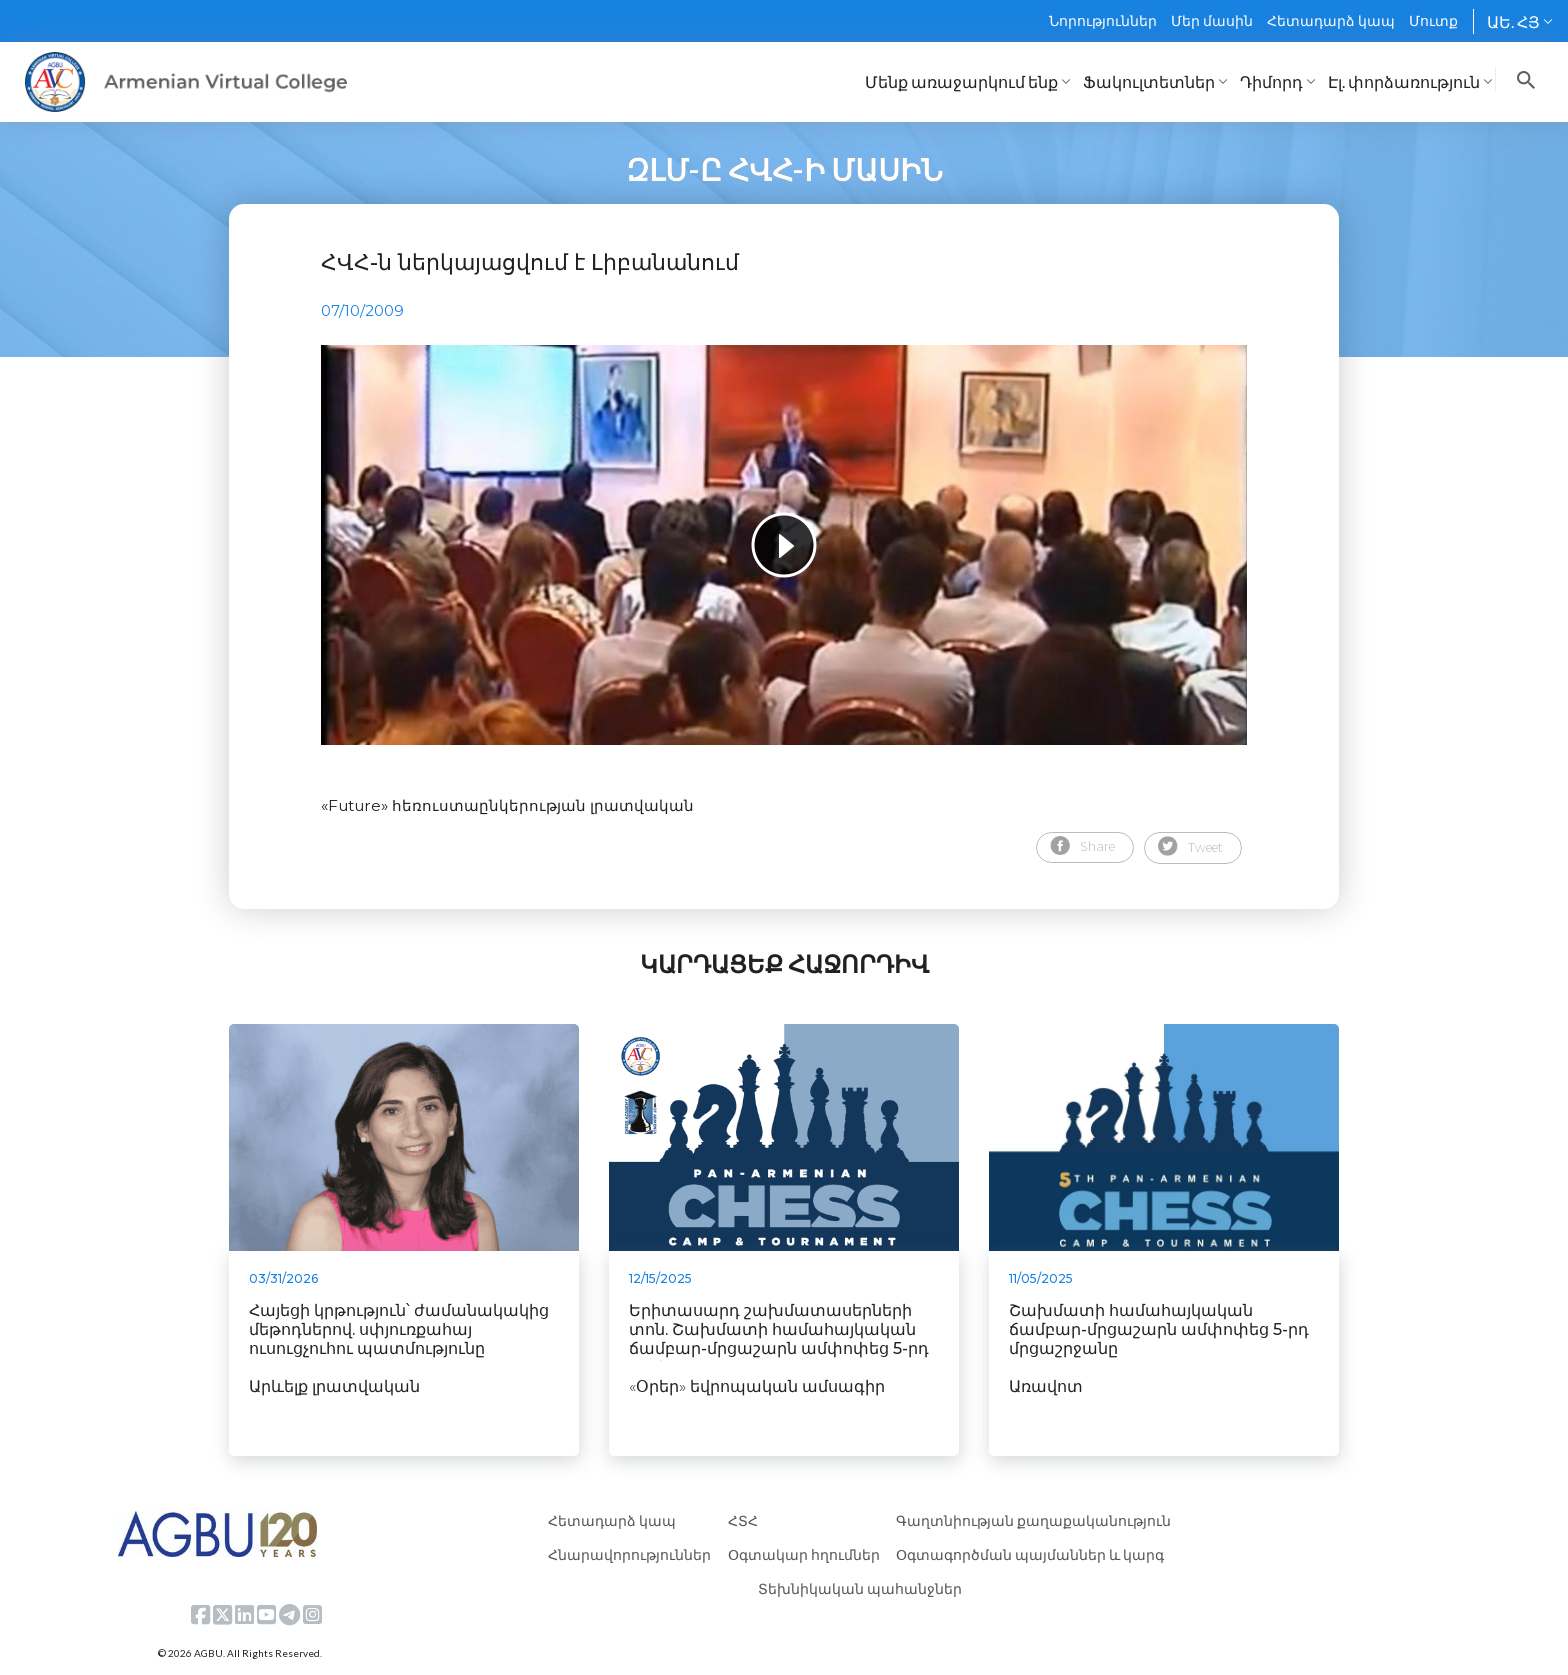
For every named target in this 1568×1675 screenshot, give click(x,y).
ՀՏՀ (743, 1520)
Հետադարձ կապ (1331, 20)
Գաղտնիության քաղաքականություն (1033, 1520)
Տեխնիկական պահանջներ (860, 1588)
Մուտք (1433, 20)
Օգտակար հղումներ (804, 1554)
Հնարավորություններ (629, 1554)
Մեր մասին (1212, 20)
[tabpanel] (784, 545)
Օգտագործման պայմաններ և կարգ (1030, 1554)
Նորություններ (1103, 20)
